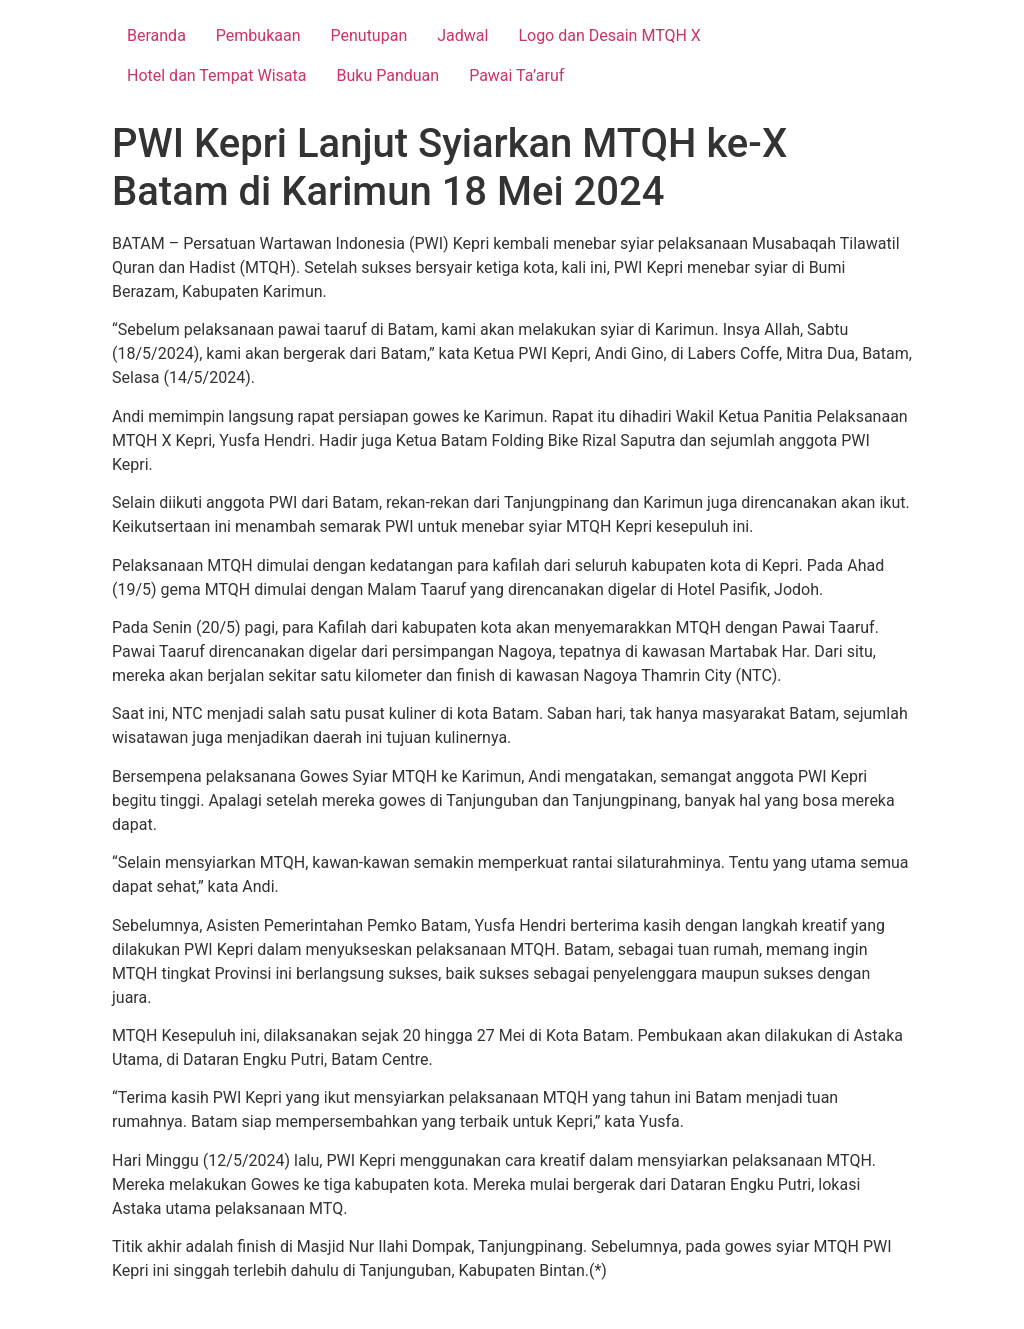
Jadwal (462, 35)
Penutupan (369, 35)
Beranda (156, 35)
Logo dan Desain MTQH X (609, 35)
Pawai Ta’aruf (516, 75)
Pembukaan (258, 35)
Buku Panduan (388, 75)
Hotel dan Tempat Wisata (217, 75)
